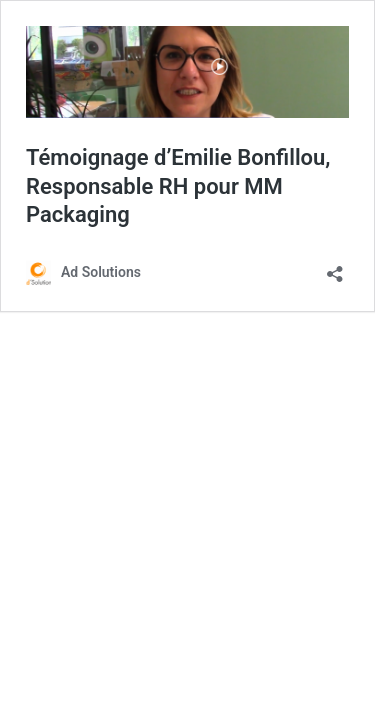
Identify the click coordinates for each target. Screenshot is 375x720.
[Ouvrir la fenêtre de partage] (335, 267)
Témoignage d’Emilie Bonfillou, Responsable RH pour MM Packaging (178, 186)
